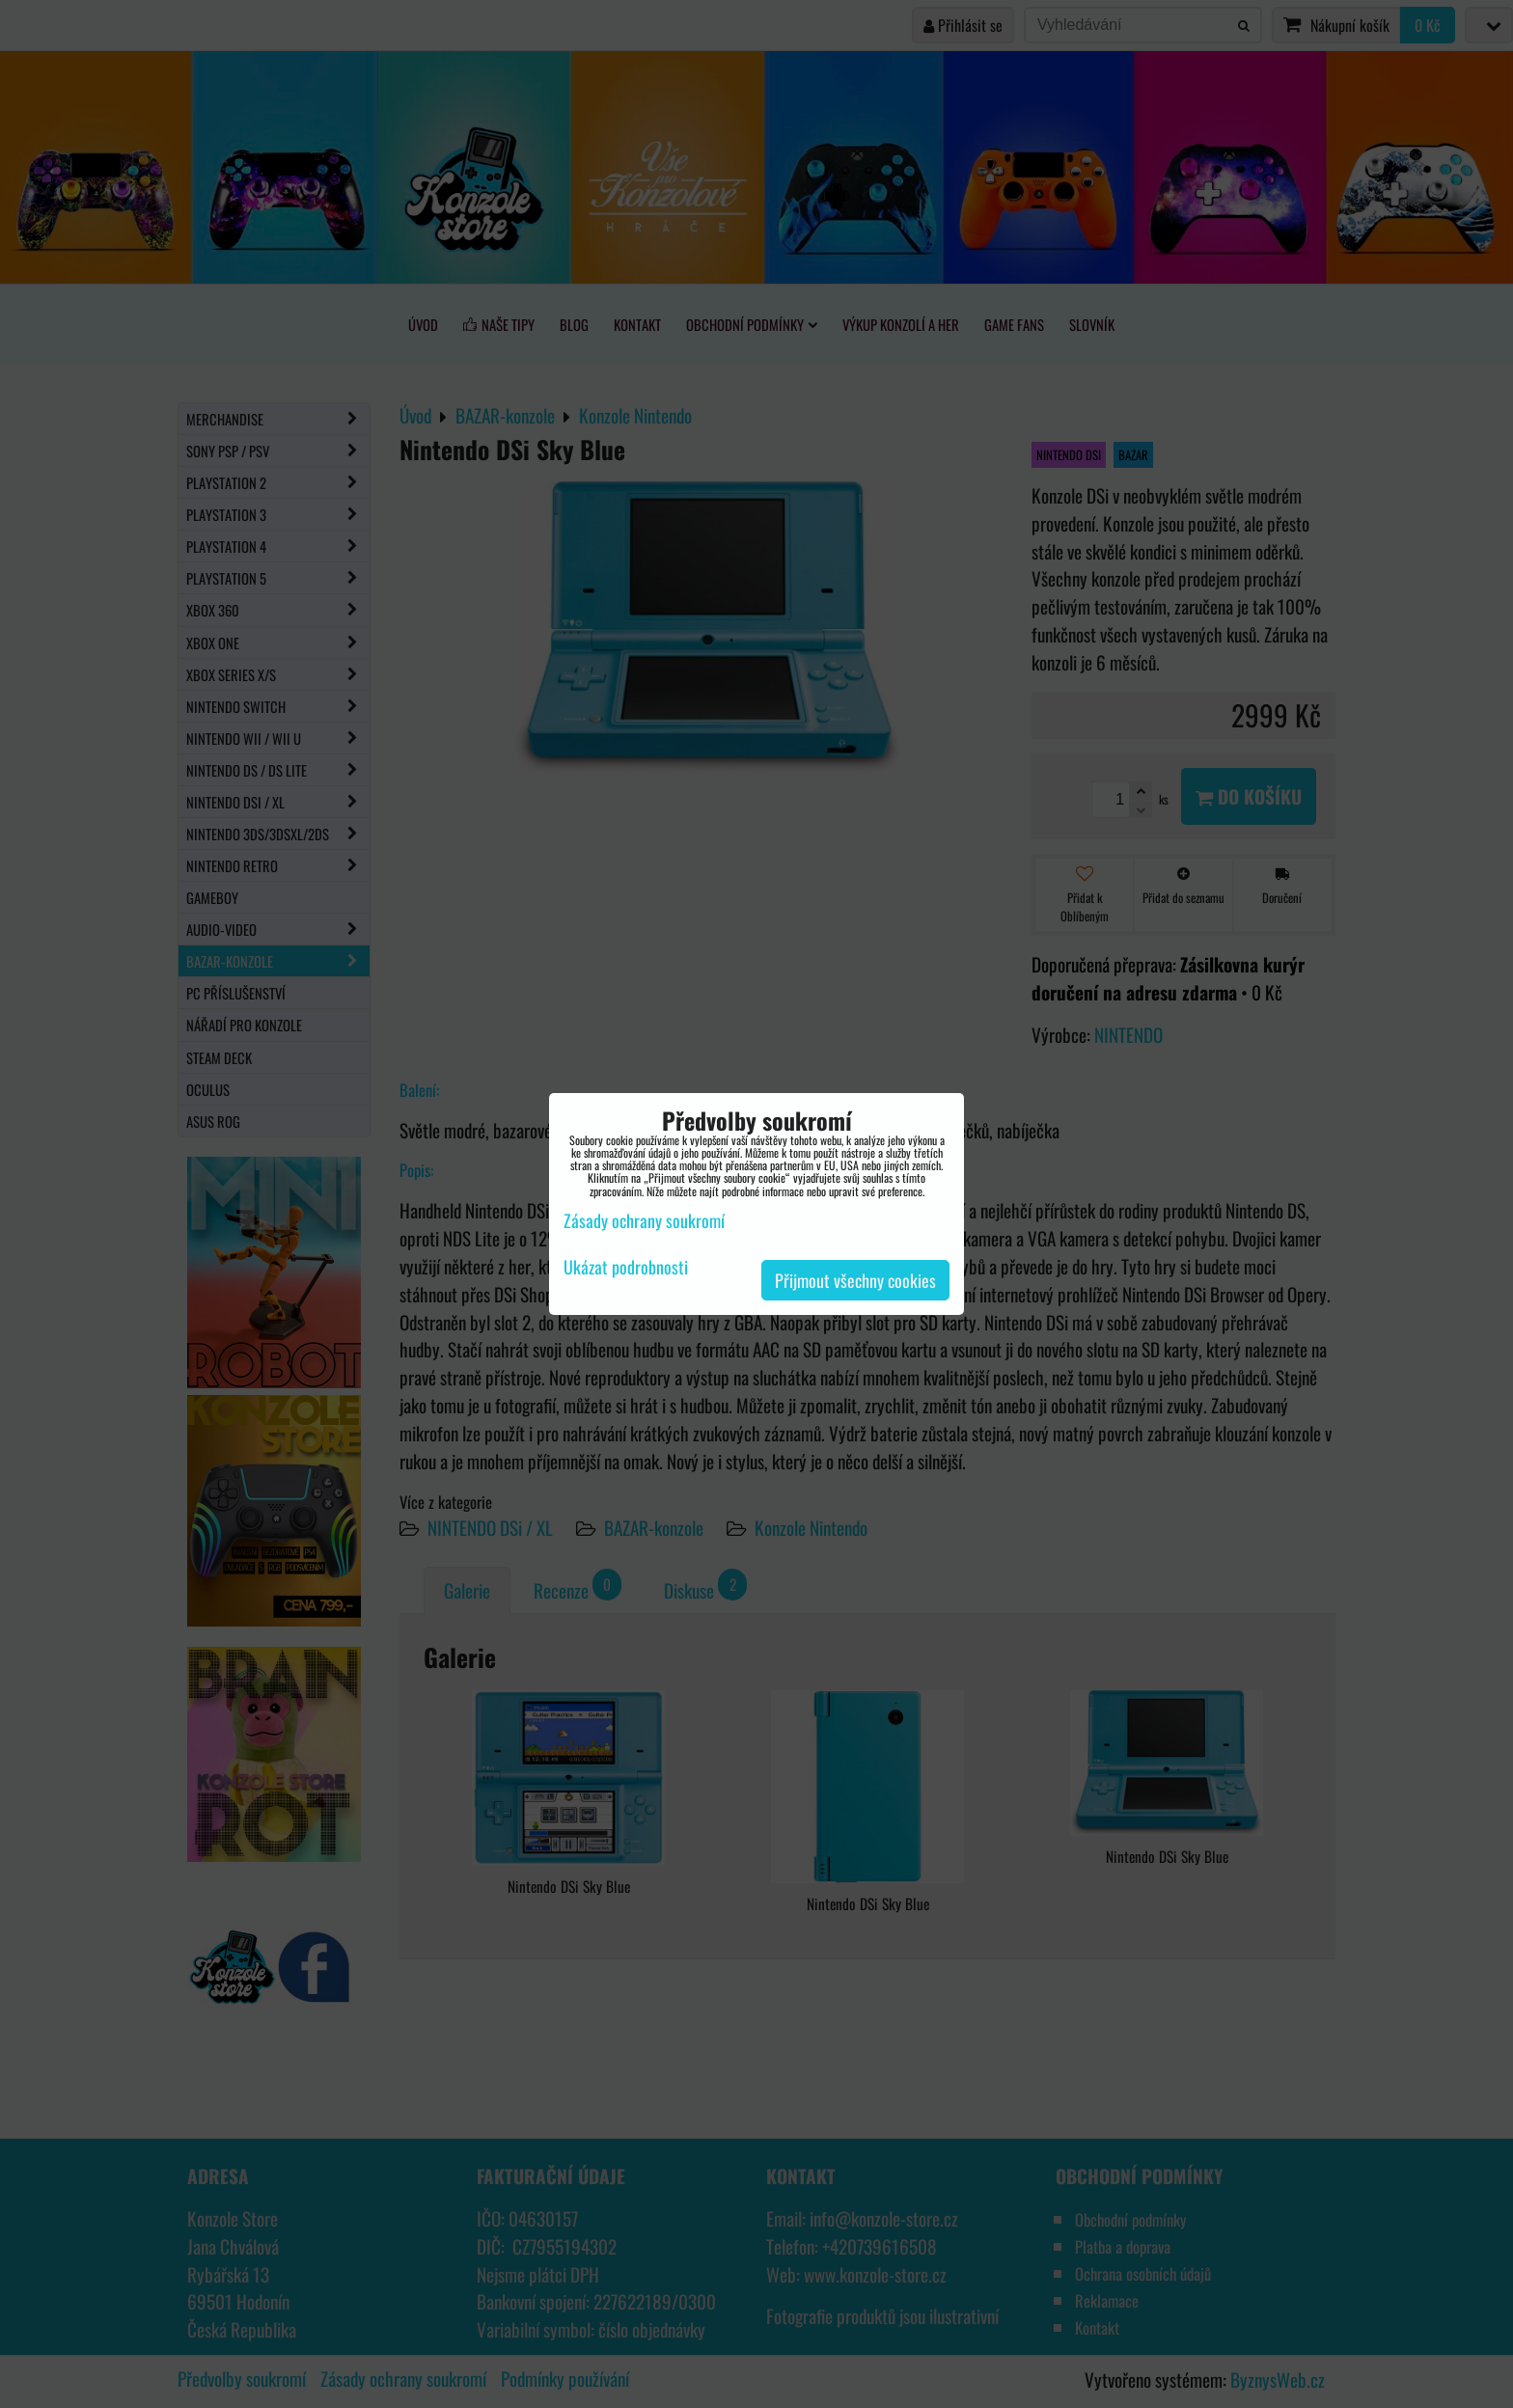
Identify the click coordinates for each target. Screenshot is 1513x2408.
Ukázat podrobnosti (626, 1267)
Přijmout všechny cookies (855, 1280)
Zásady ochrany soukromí (644, 1220)
